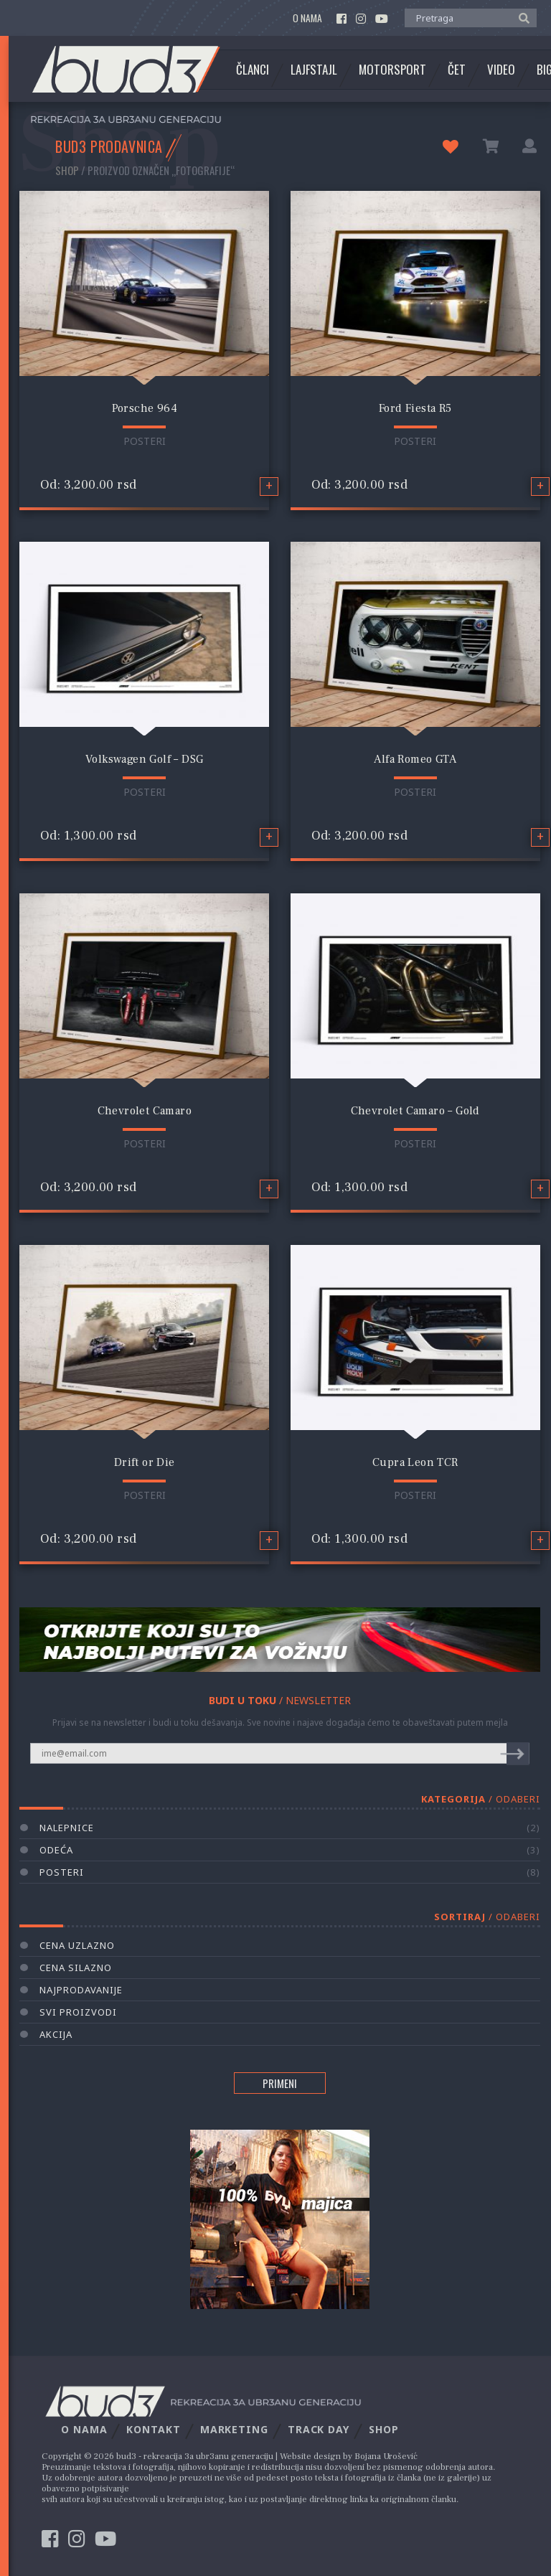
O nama (307, 18)
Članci (252, 69)
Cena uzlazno (77, 1945)
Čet (457, 69)
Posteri (144, 441)
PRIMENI (280, 2083)
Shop (67, 170)
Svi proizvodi (78, 2012)
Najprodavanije (81, 1989)
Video (501, 69)
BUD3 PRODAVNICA (109, 146)
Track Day (318, 2429)
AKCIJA (55, 2034)
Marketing (234, 2429)
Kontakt (153, 2429)
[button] (520, 17)
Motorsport (392, 69)
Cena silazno (75, 1967)
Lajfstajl (314, 69)
